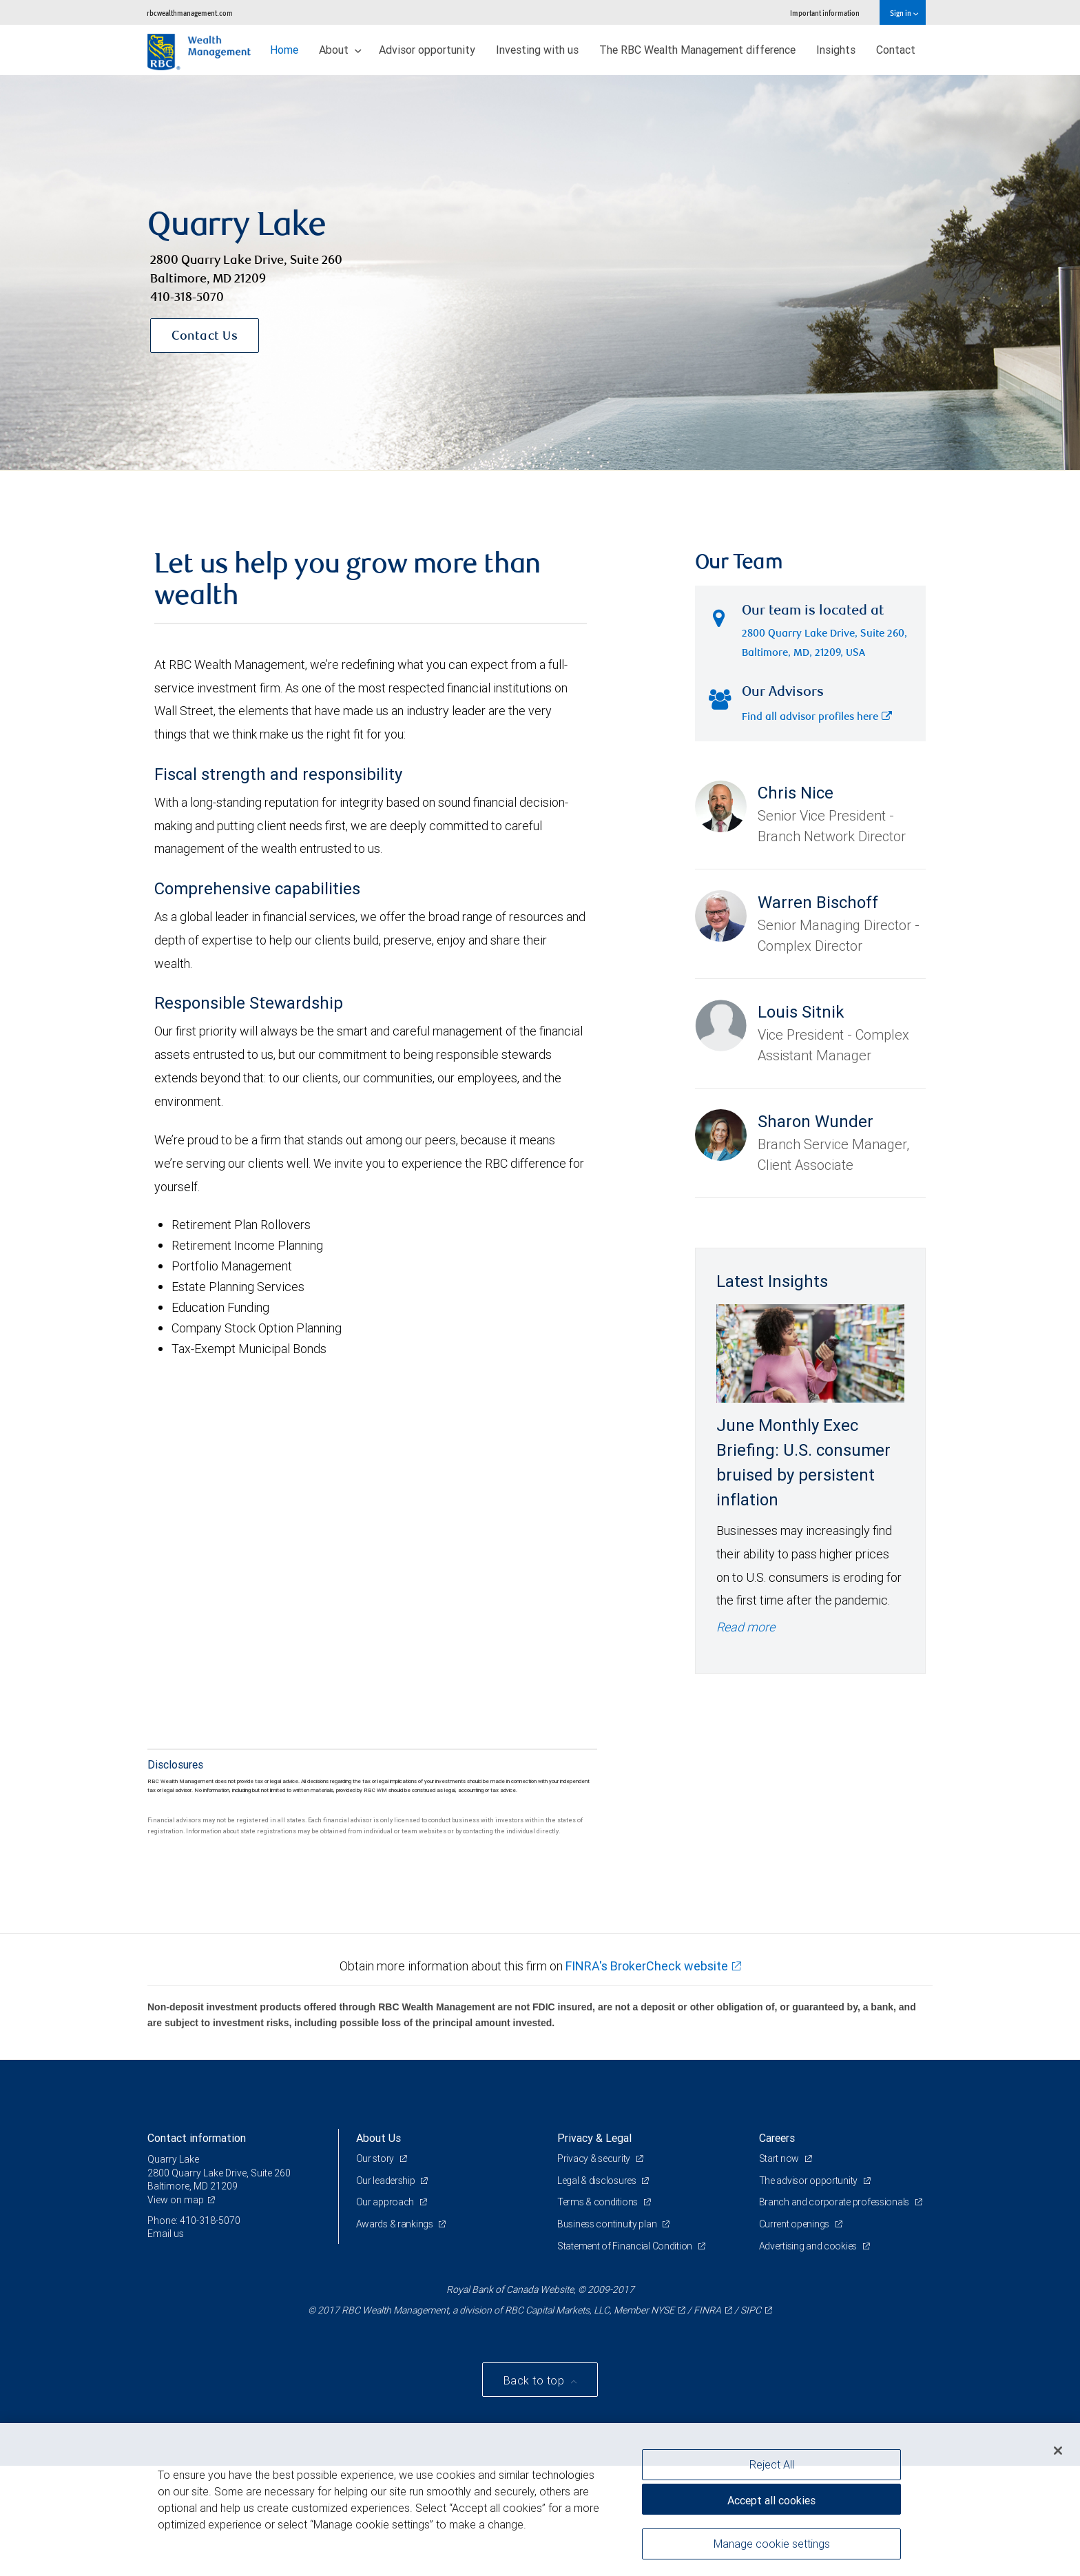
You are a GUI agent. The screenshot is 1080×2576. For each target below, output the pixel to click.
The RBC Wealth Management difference (697, 49)
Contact (895, 49)
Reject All (771, 2464)
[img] (540, 273)
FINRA (707, 2310)
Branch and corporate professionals (835, 2202)
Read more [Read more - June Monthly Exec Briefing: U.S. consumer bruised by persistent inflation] (745, 1627)
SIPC (750, 2310)
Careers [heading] (777, 2138)
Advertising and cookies (809, 2246)
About (340, 49)
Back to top (535, 2380)
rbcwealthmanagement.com (190, 12)
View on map (175, 2200)
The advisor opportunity (809, 2180)
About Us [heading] (378, 2138)
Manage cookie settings (772, 2544)
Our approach (386, 2202)
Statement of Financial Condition (625, 2246)
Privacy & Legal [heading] (594, 2138)
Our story (376, 2158)
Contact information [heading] (196, 2138)
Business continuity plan (607, 2224)
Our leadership (386, 2180)
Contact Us (205, 337)
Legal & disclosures (597, 2180)
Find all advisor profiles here (817, 717)
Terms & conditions (598, 2202)
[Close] (1058, 2450)
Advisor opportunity (427, 49)
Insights (835, 49)
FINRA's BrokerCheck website (646, 1966)
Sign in (904, 12)
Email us (165, 2233)
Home (284, 49)
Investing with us (537, 49)
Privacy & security (594, 2158)
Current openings (795, 2224)
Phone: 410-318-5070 (193, 2220)
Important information (825, 12)
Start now (780, 2158)
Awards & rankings (395, 2224)
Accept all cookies (771, 2500)
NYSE (662, 2310)
